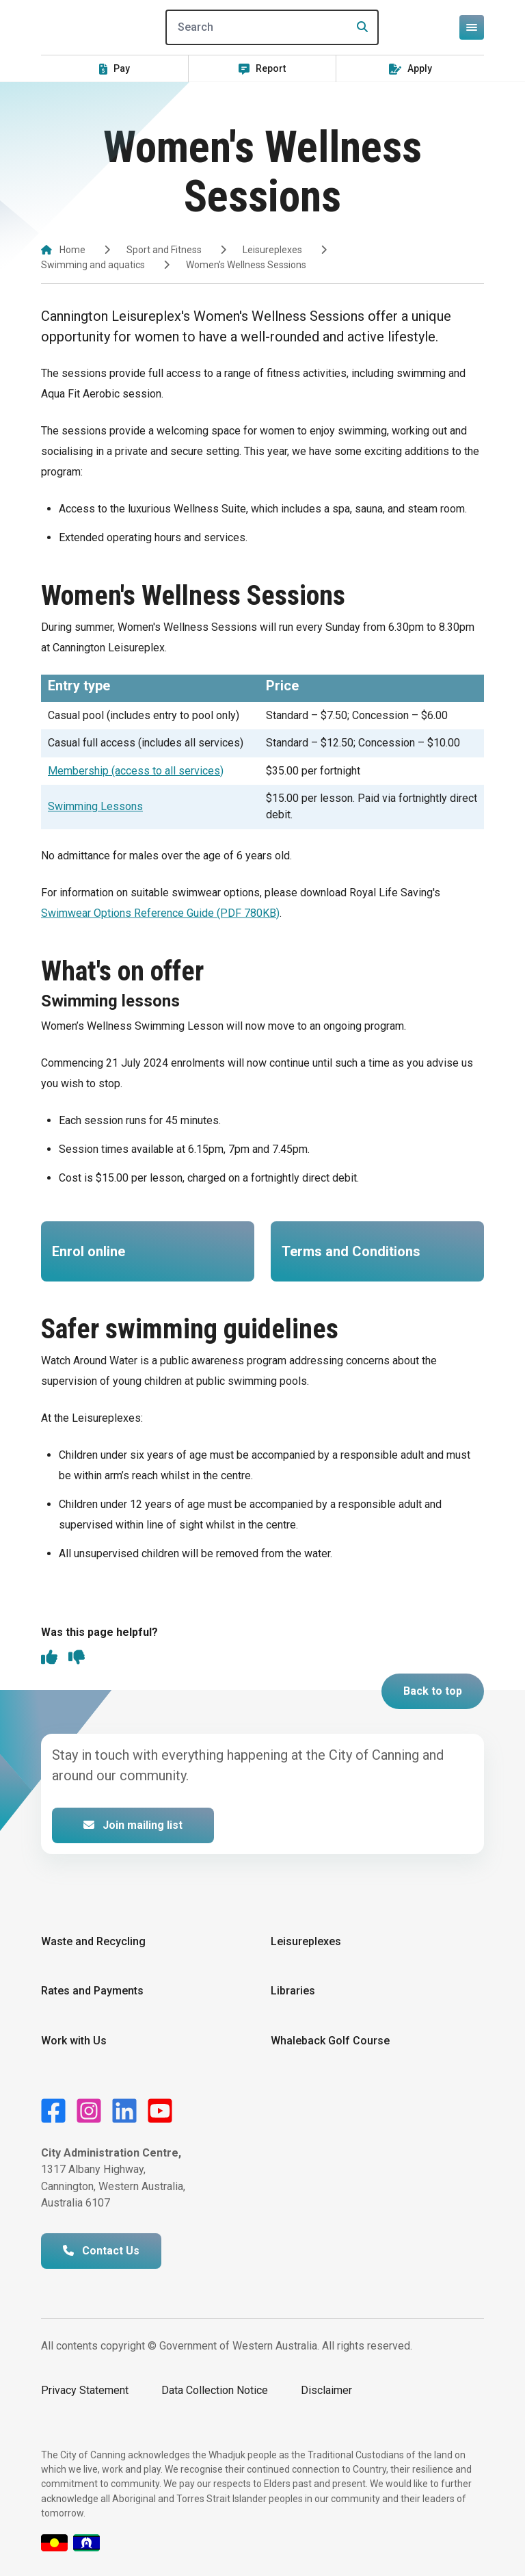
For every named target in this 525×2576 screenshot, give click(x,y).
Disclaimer (326, 2390)
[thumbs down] (76, 1658)
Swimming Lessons (95, 806)
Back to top (432, 1690)
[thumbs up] (49, 1658)
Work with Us (74, 2040)
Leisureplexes (272, 249)
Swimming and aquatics (93, 264)
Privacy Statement (85, 2390)
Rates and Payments (92, 1990)
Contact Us (101, 2250)
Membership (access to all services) (136, 770)
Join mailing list (133, 1825)
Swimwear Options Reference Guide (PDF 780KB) (160, 913)
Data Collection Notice (214, 2390)
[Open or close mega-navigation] (471, 27)
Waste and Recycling (93, 1941)
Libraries (293, 1990)
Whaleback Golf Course (330, 2040)
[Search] (272, 27)
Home (72, 249)
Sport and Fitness (164, 249)
